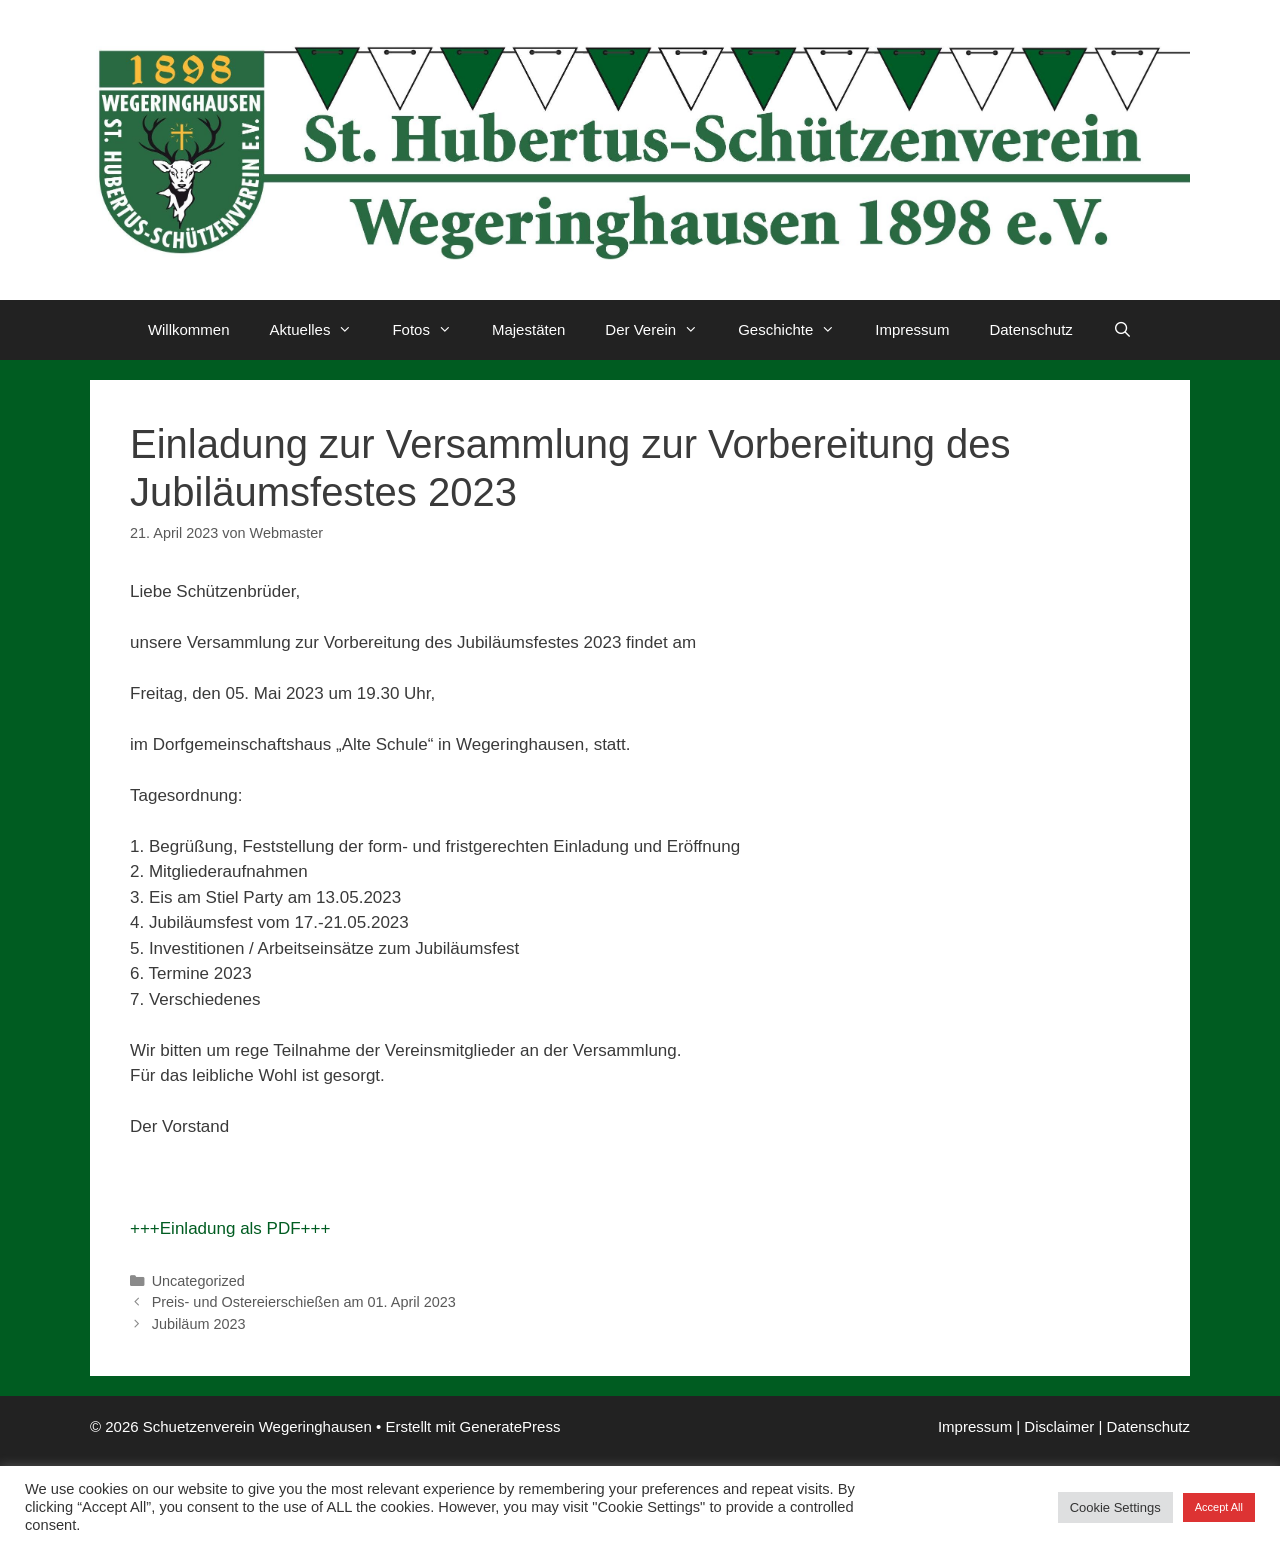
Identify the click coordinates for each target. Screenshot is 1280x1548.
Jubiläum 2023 (199, 1324)
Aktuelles (321, 330)
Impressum (912, 329)
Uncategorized (198, 1281)
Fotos (432, 330)
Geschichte (796, 330)
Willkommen (189, 329)
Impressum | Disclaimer (1016, 1426)
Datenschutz (1030, 329)
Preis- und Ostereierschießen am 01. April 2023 (304, 1302)
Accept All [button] (1219, 1507)
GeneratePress (510, 1426)
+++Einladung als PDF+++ (230, 1228)
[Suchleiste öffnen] (1122, 330)
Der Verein (661, 330)
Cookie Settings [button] (1115, 1507)
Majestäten (528, 329)
